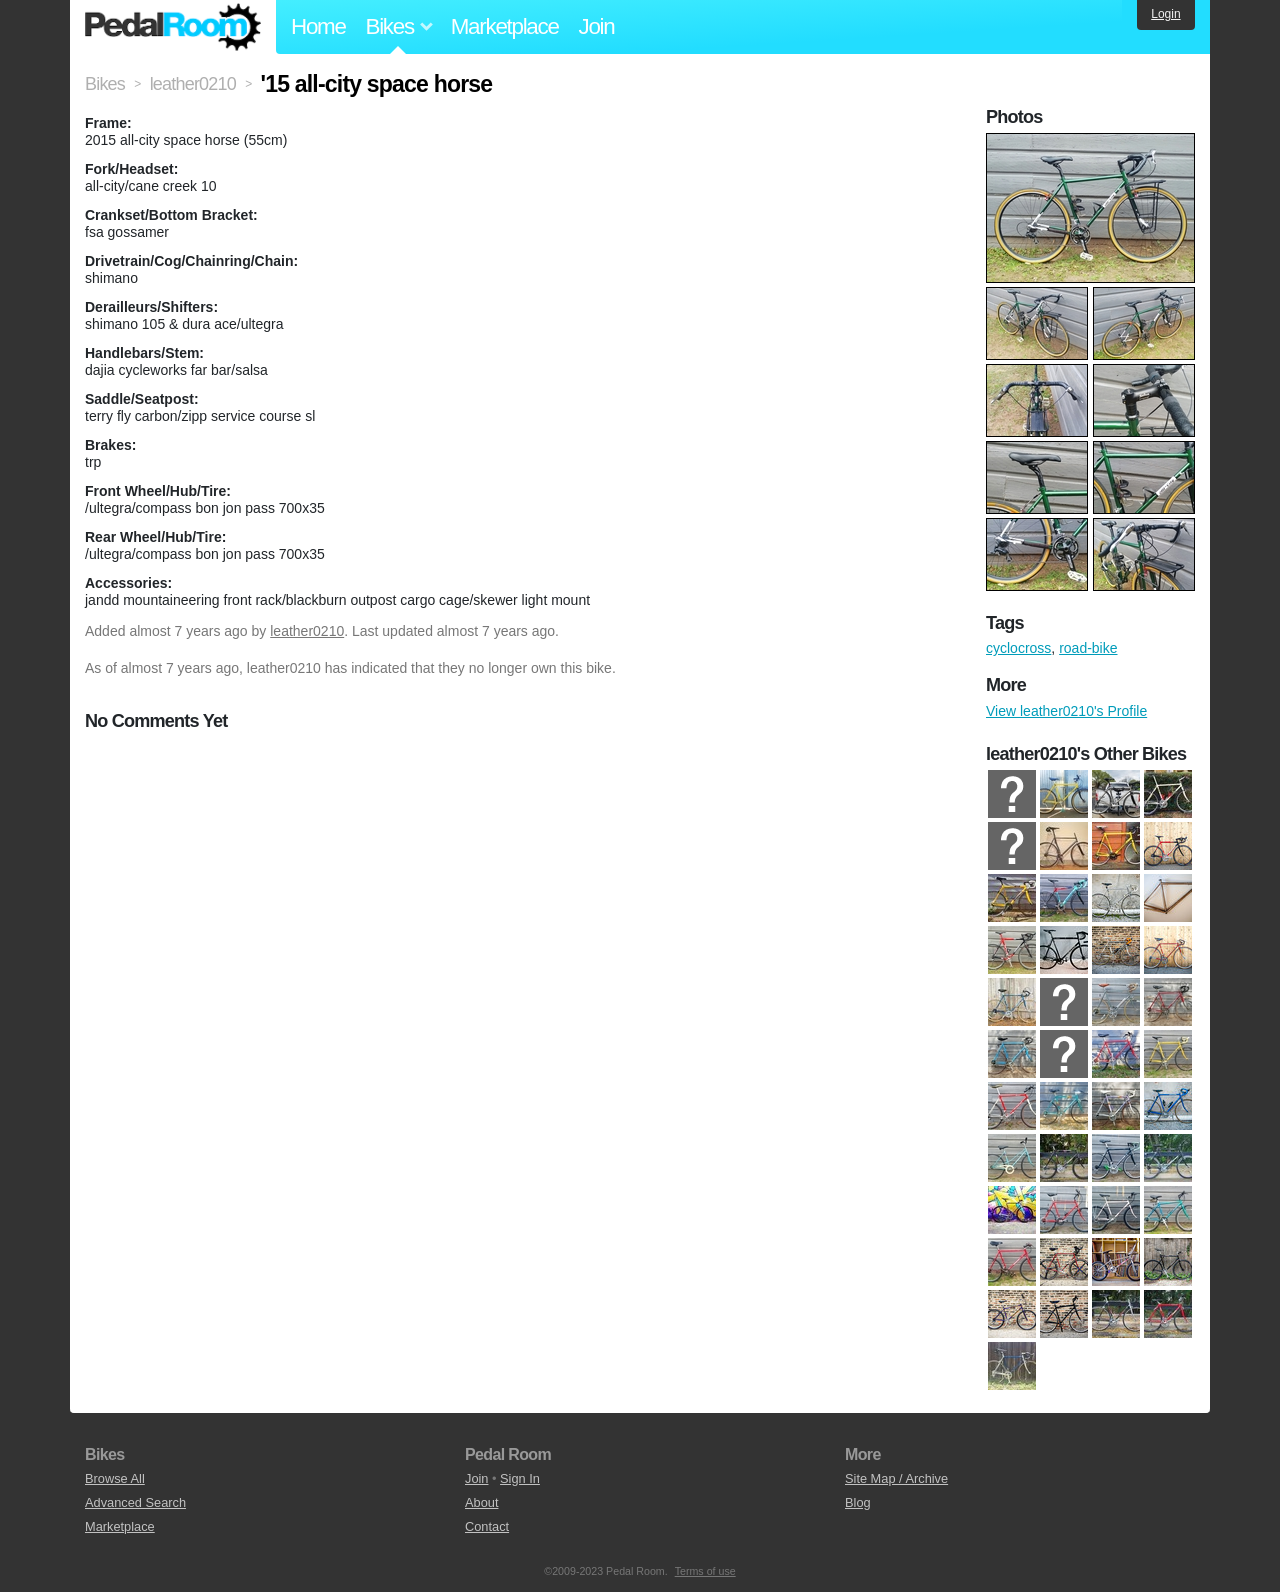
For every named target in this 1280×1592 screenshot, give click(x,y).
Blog (858, 1502)
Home (318, 26)
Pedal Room (173, 27)
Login (1165, 14)
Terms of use (705, 1571)
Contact (487, 1526)
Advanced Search (135, 1502)
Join (597, 26)
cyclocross (1018, 648)
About (481, 1502)
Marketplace (505, 26)
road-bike (1088, 648)
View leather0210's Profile (1066, 711)
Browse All (115, 1478)
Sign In (520, 1478)
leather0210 (307, 631)
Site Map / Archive (896, 1478)
